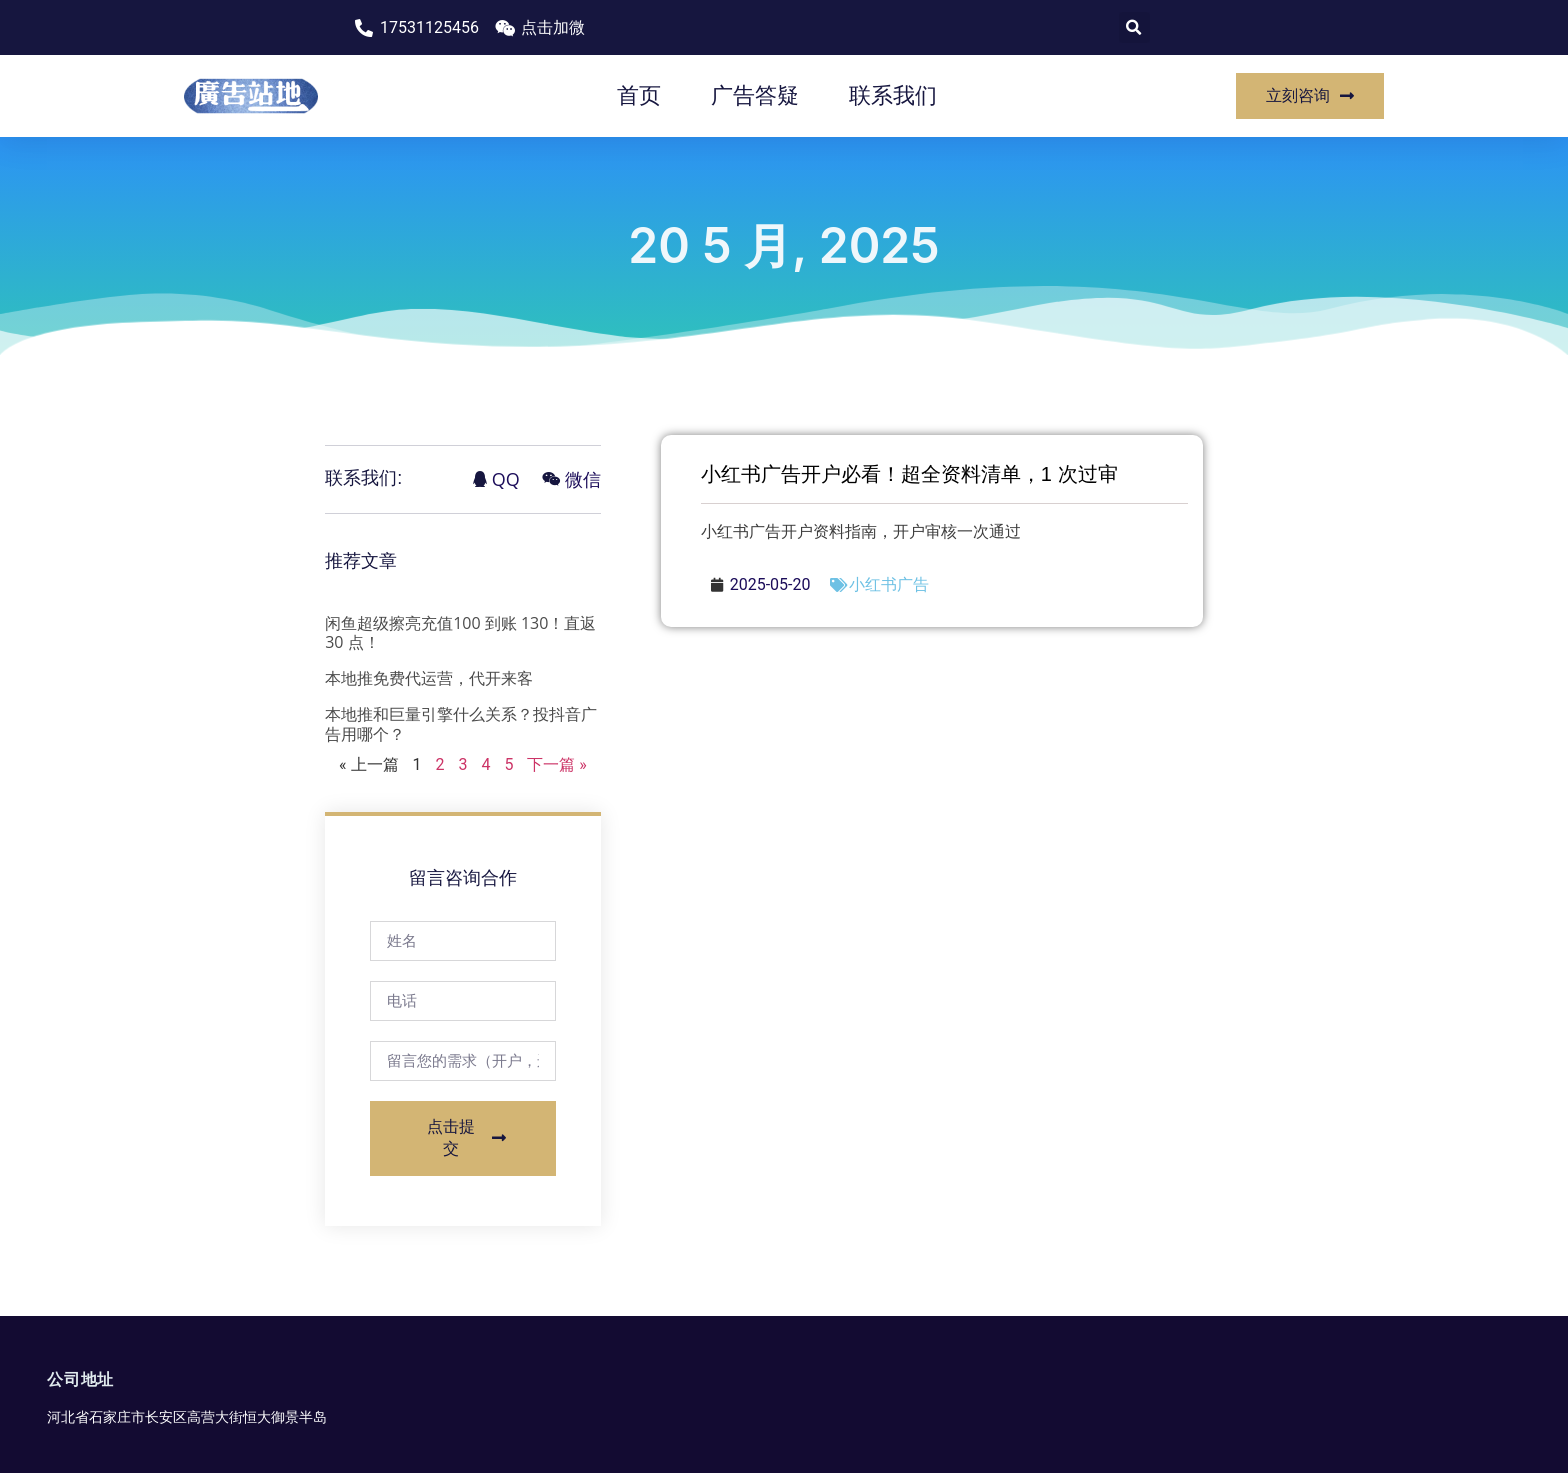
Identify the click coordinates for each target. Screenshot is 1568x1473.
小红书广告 (889, 584)
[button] (1134, 27)
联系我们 (893, 95)
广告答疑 (755, 95)
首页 (639, 95)
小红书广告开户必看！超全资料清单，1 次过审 (909, 474)
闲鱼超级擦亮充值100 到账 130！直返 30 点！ (460, 632)
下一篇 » (556, 764)
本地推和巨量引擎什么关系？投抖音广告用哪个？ (461, 723)
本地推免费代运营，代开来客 (429, 678)
